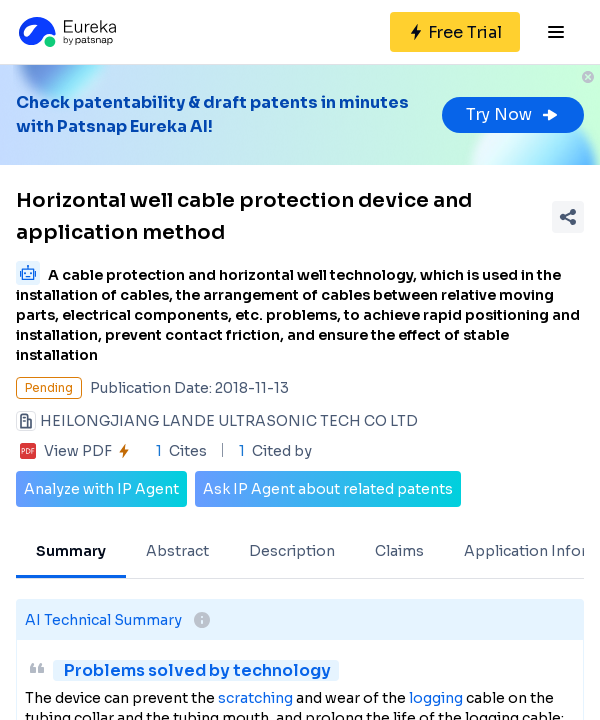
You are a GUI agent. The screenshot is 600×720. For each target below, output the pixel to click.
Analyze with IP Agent (101, 489)
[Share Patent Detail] (568, 217)
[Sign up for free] (455, 32)
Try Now (513, 114)
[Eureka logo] (66, 32)
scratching (255, 698)
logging (436, 698)
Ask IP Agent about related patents (328, 489)
